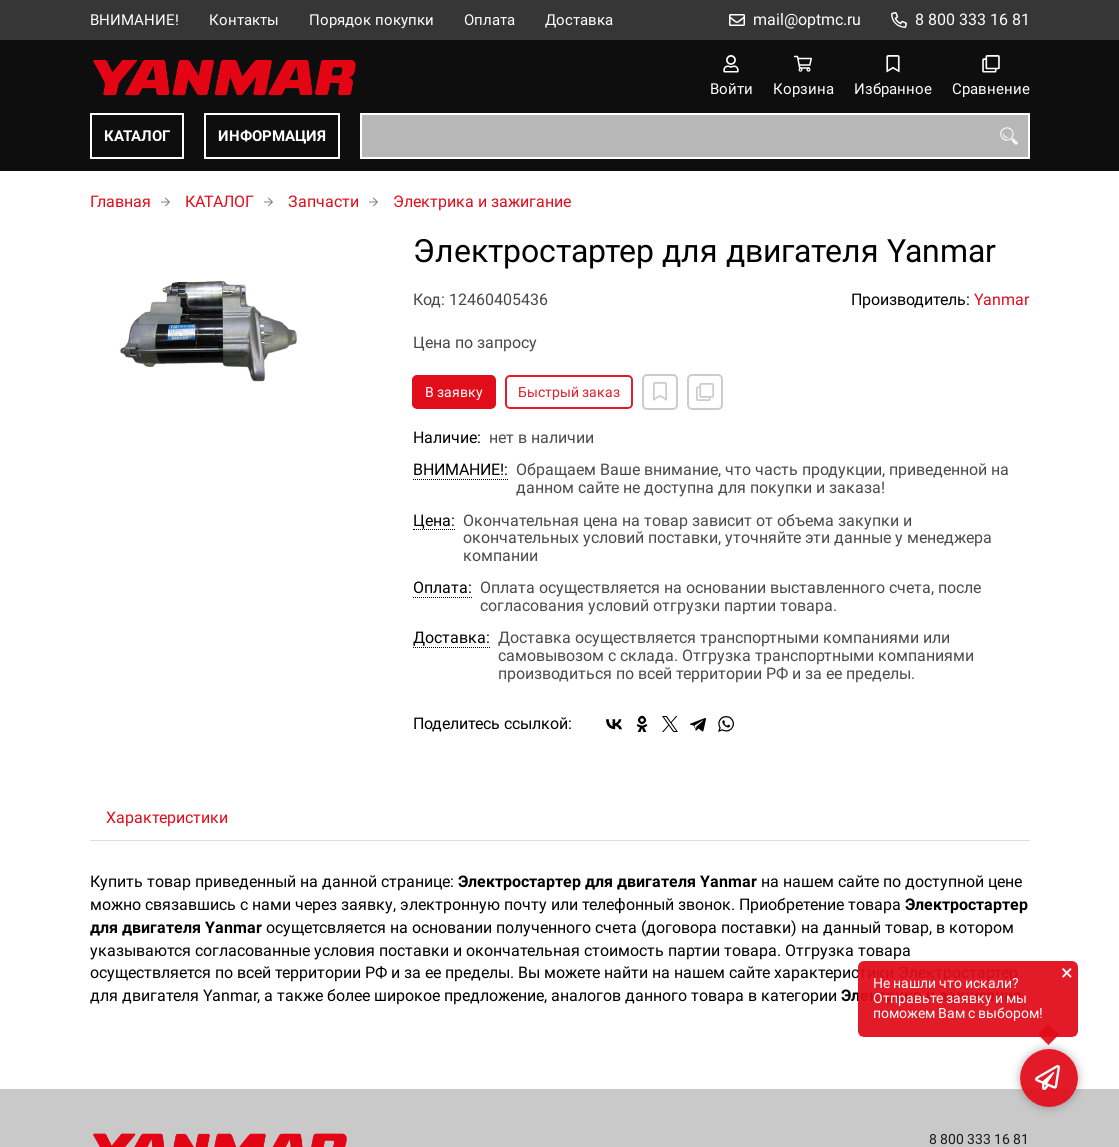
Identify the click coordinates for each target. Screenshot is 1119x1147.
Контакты (244, 20)
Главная (120, 201)
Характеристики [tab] (167, 817)
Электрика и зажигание (482, 201)
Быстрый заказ (569, 392)
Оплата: (442, 588)
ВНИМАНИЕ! (134, 20)
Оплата (489, 20)
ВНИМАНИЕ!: (460, 470)
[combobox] (695, 136)
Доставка (579, 20)
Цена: (434, 521)
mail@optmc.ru (807, 19)
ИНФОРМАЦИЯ (272, 136)
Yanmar (1001, 299)
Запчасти (323, 201)
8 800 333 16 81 (972, 19)
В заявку (454, 392)
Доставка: (451, 638)
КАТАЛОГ (137, 136)
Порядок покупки (371, 20)
